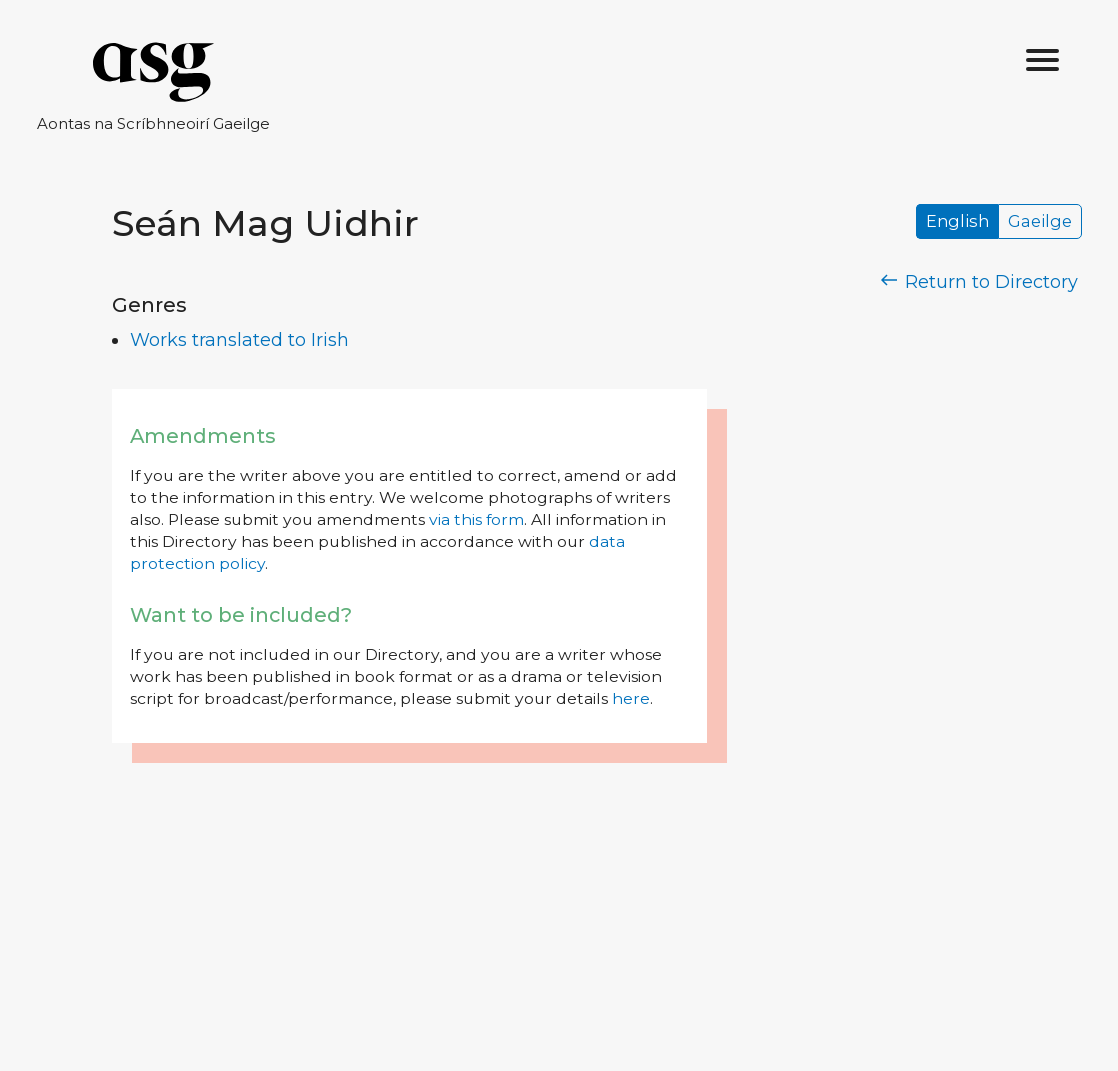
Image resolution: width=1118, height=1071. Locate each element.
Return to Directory (980, 282)
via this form (476, 519)
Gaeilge (1040, 222)
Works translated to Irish (239, 340)
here (631, 698)
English (957, 222)
